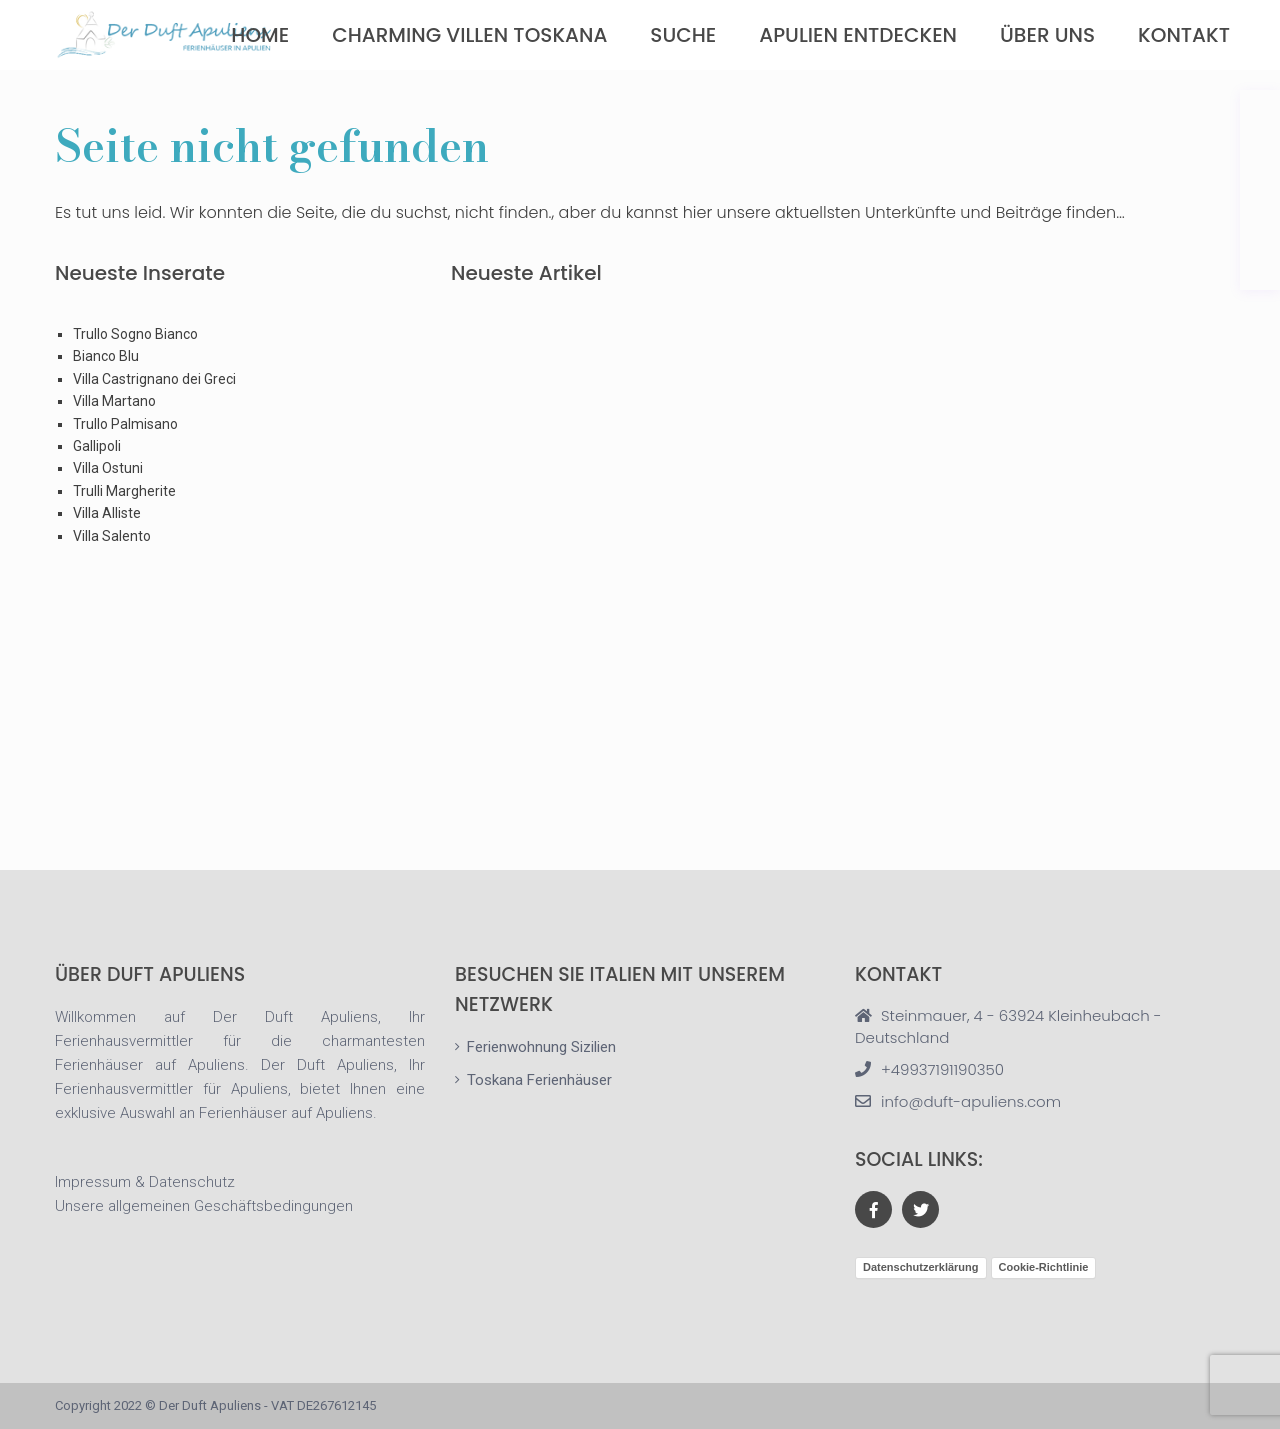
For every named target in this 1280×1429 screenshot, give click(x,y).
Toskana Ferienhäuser (539, 1080)
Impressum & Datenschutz (145, 1182)
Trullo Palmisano (125, 424)
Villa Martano (114, 401)
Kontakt (1184, 35)
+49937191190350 (942, 1069)
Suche (683, 35)
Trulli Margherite (124, 491)
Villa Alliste (107, 513)
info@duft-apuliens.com (971, 1101)
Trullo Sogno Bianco (135, 334)
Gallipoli (97, 446)
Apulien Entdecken (858, 35)
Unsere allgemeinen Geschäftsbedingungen (204, 1206)
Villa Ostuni (108, 468)
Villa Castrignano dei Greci (154, 379)
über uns (1047, 35)
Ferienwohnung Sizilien (541, 1047)
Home (260, 35)
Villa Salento (112, 536)
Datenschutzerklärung (921, 1267)
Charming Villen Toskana (469, 35)
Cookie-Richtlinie (1044, 1267)
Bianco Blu (106, 356)
